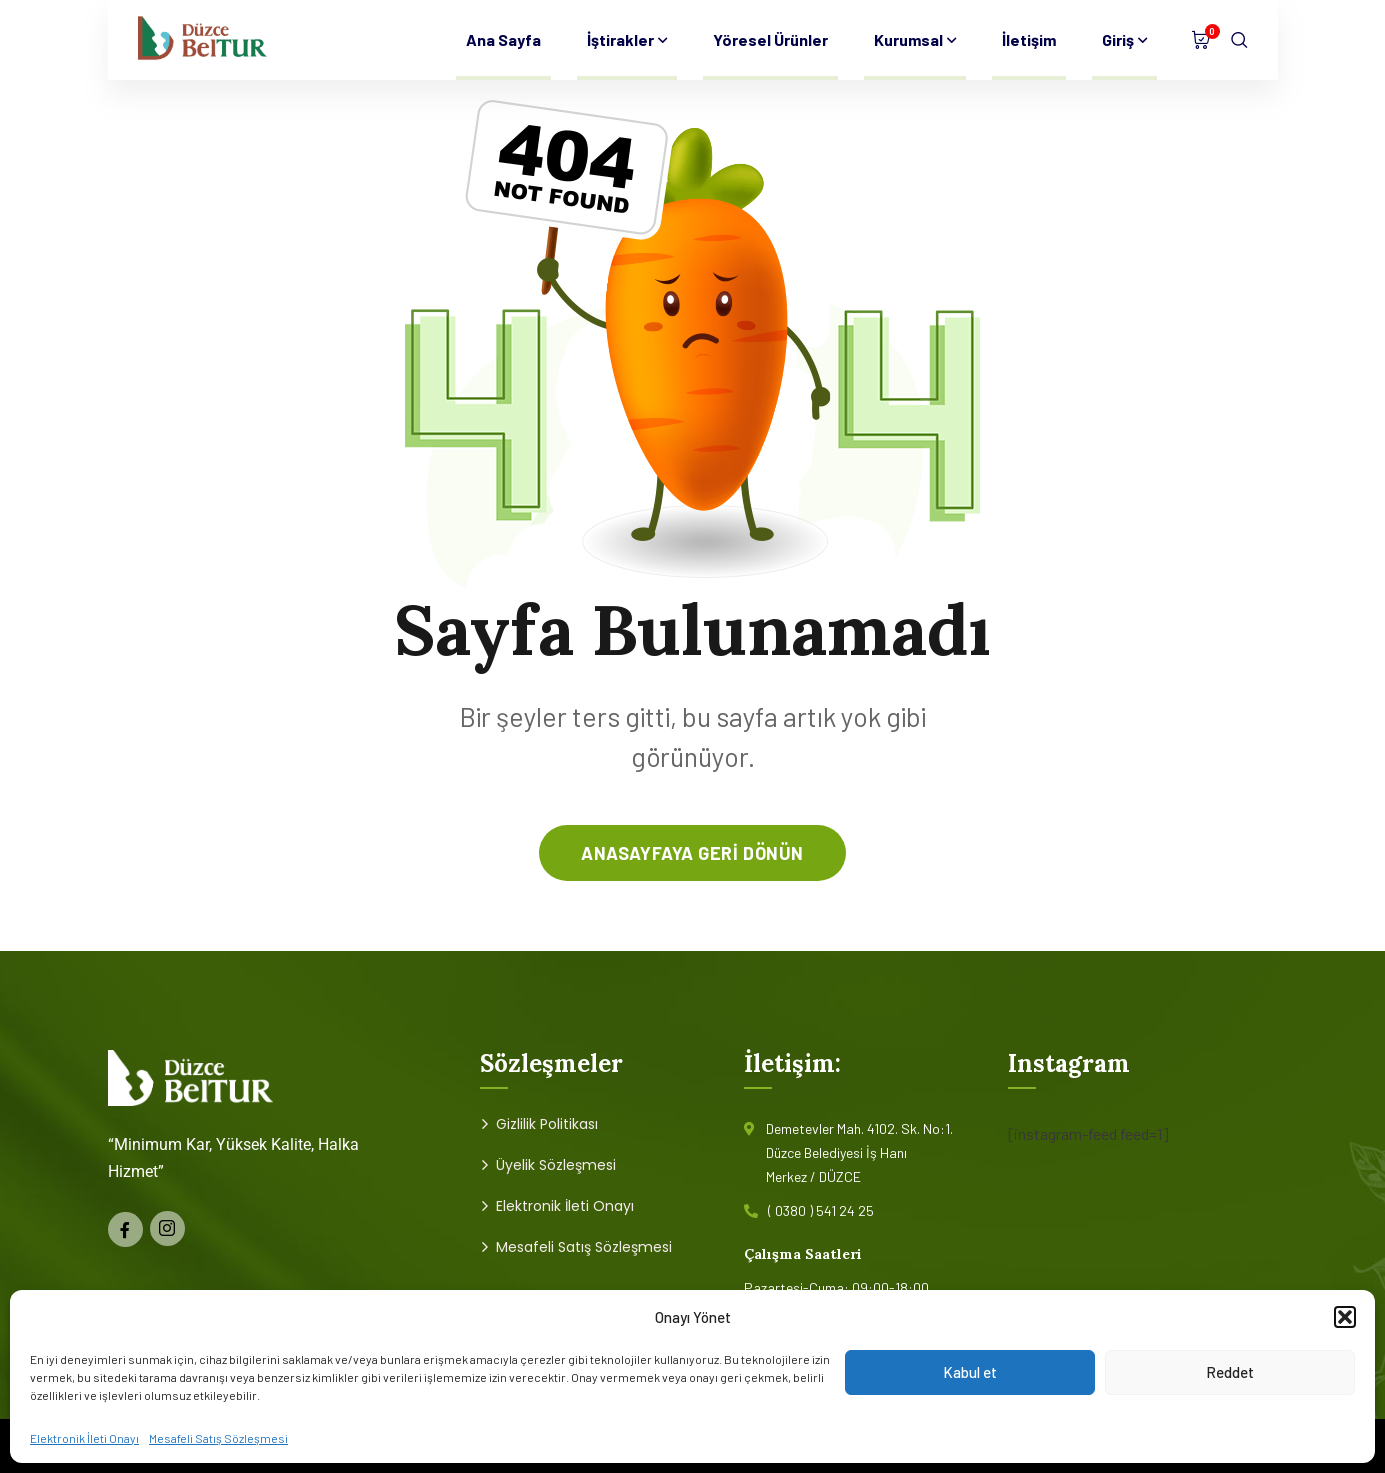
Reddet (1230, 1372)
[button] (1345, 1317)
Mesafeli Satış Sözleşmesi (218, 1438)
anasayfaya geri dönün (692, 853)
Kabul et (970, 1372)
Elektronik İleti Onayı (84, 1438)
